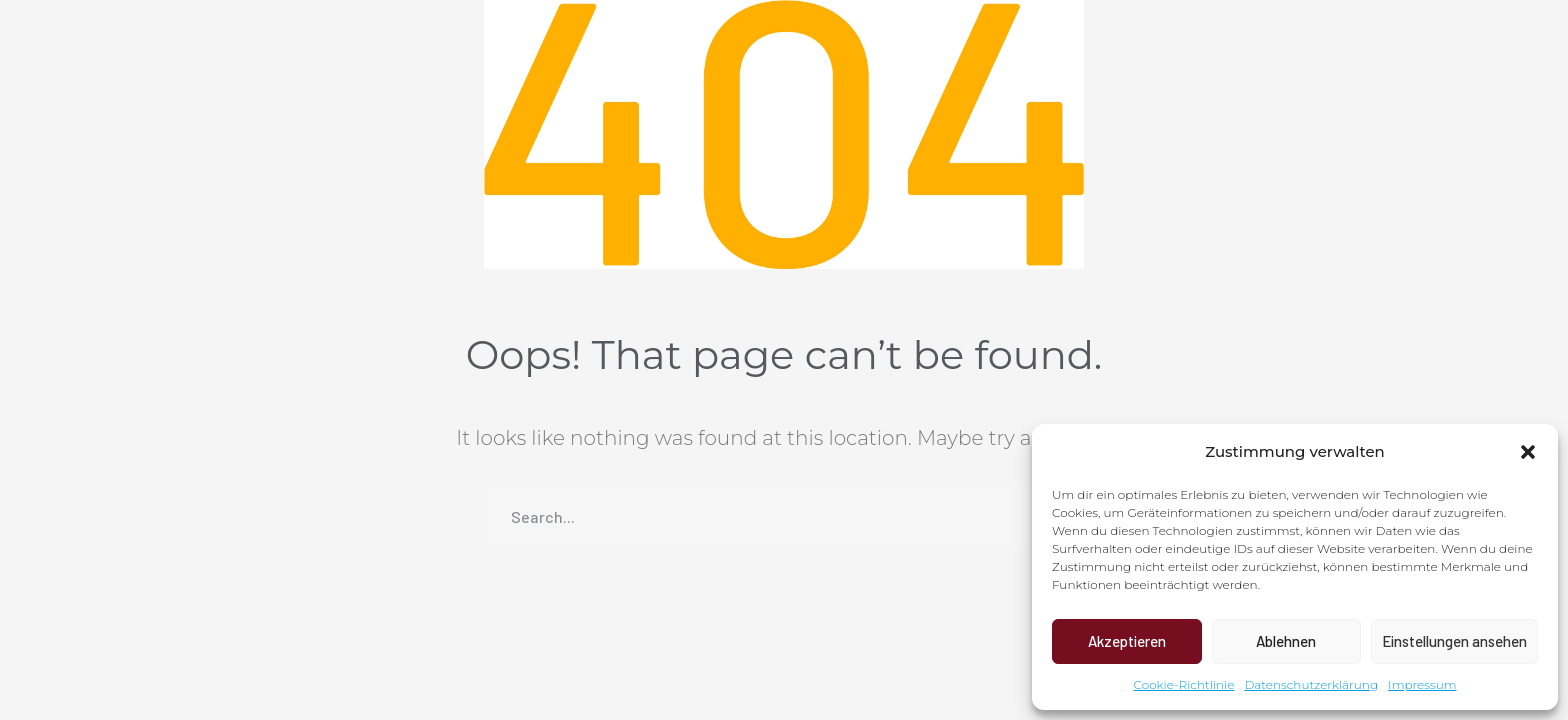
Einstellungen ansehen (1454, 641)
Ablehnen (1286, 641)
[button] (1528, 452)
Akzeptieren (1127, 641)
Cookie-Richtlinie (1184, 684)
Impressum (1422, 684)
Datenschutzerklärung (1311, 684)
